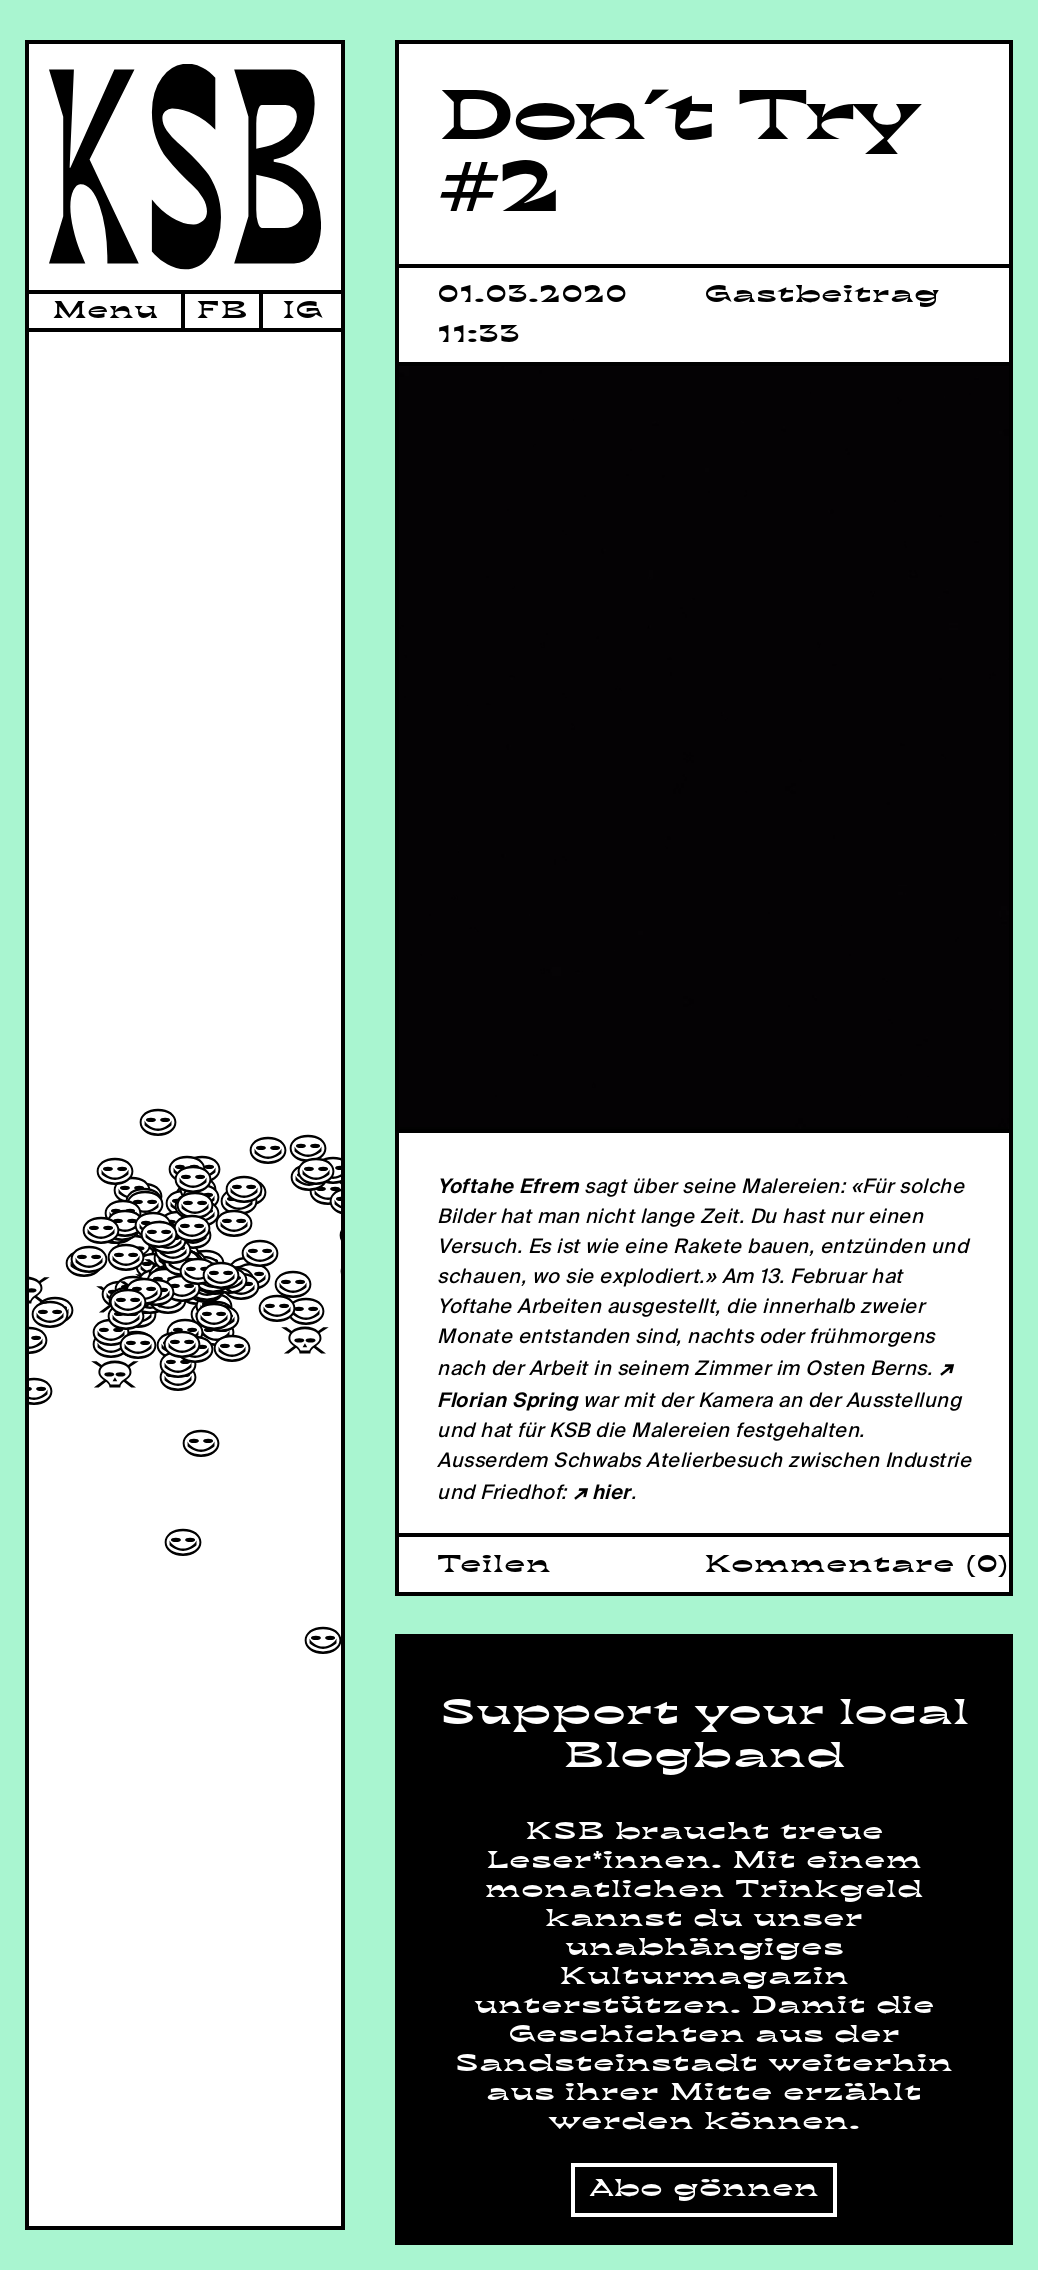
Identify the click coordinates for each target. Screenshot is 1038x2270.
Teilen (494, 1565)
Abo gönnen (704, 2189)
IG (302, 311)
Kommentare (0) (856, 1565)
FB (222, 311)
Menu (105, 311)
